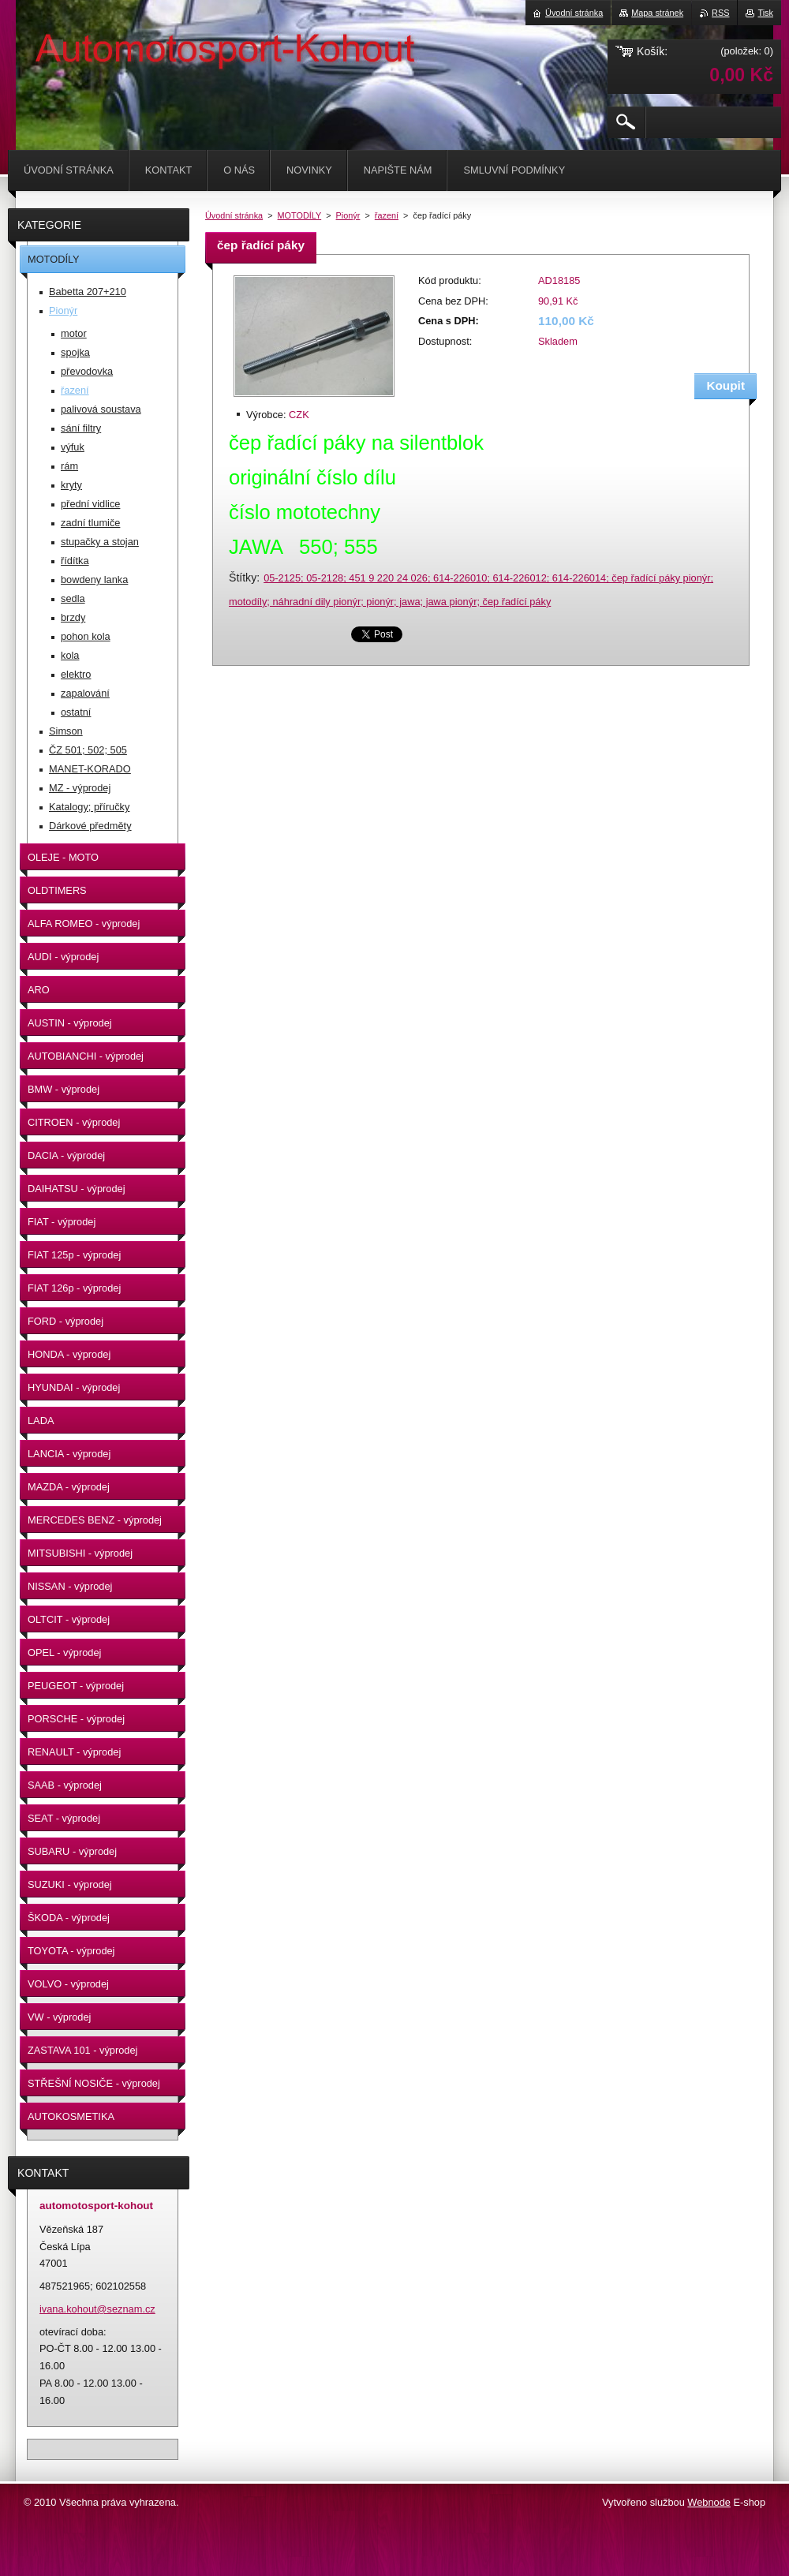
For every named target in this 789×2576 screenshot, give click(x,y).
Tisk (765, 12)
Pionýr (348, 215)
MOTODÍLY (300, 215)
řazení (386, 215)
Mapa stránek (657, 12)
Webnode (709, 2502)
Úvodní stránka (234, 215)
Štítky (242, 577)
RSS (720, 12)
